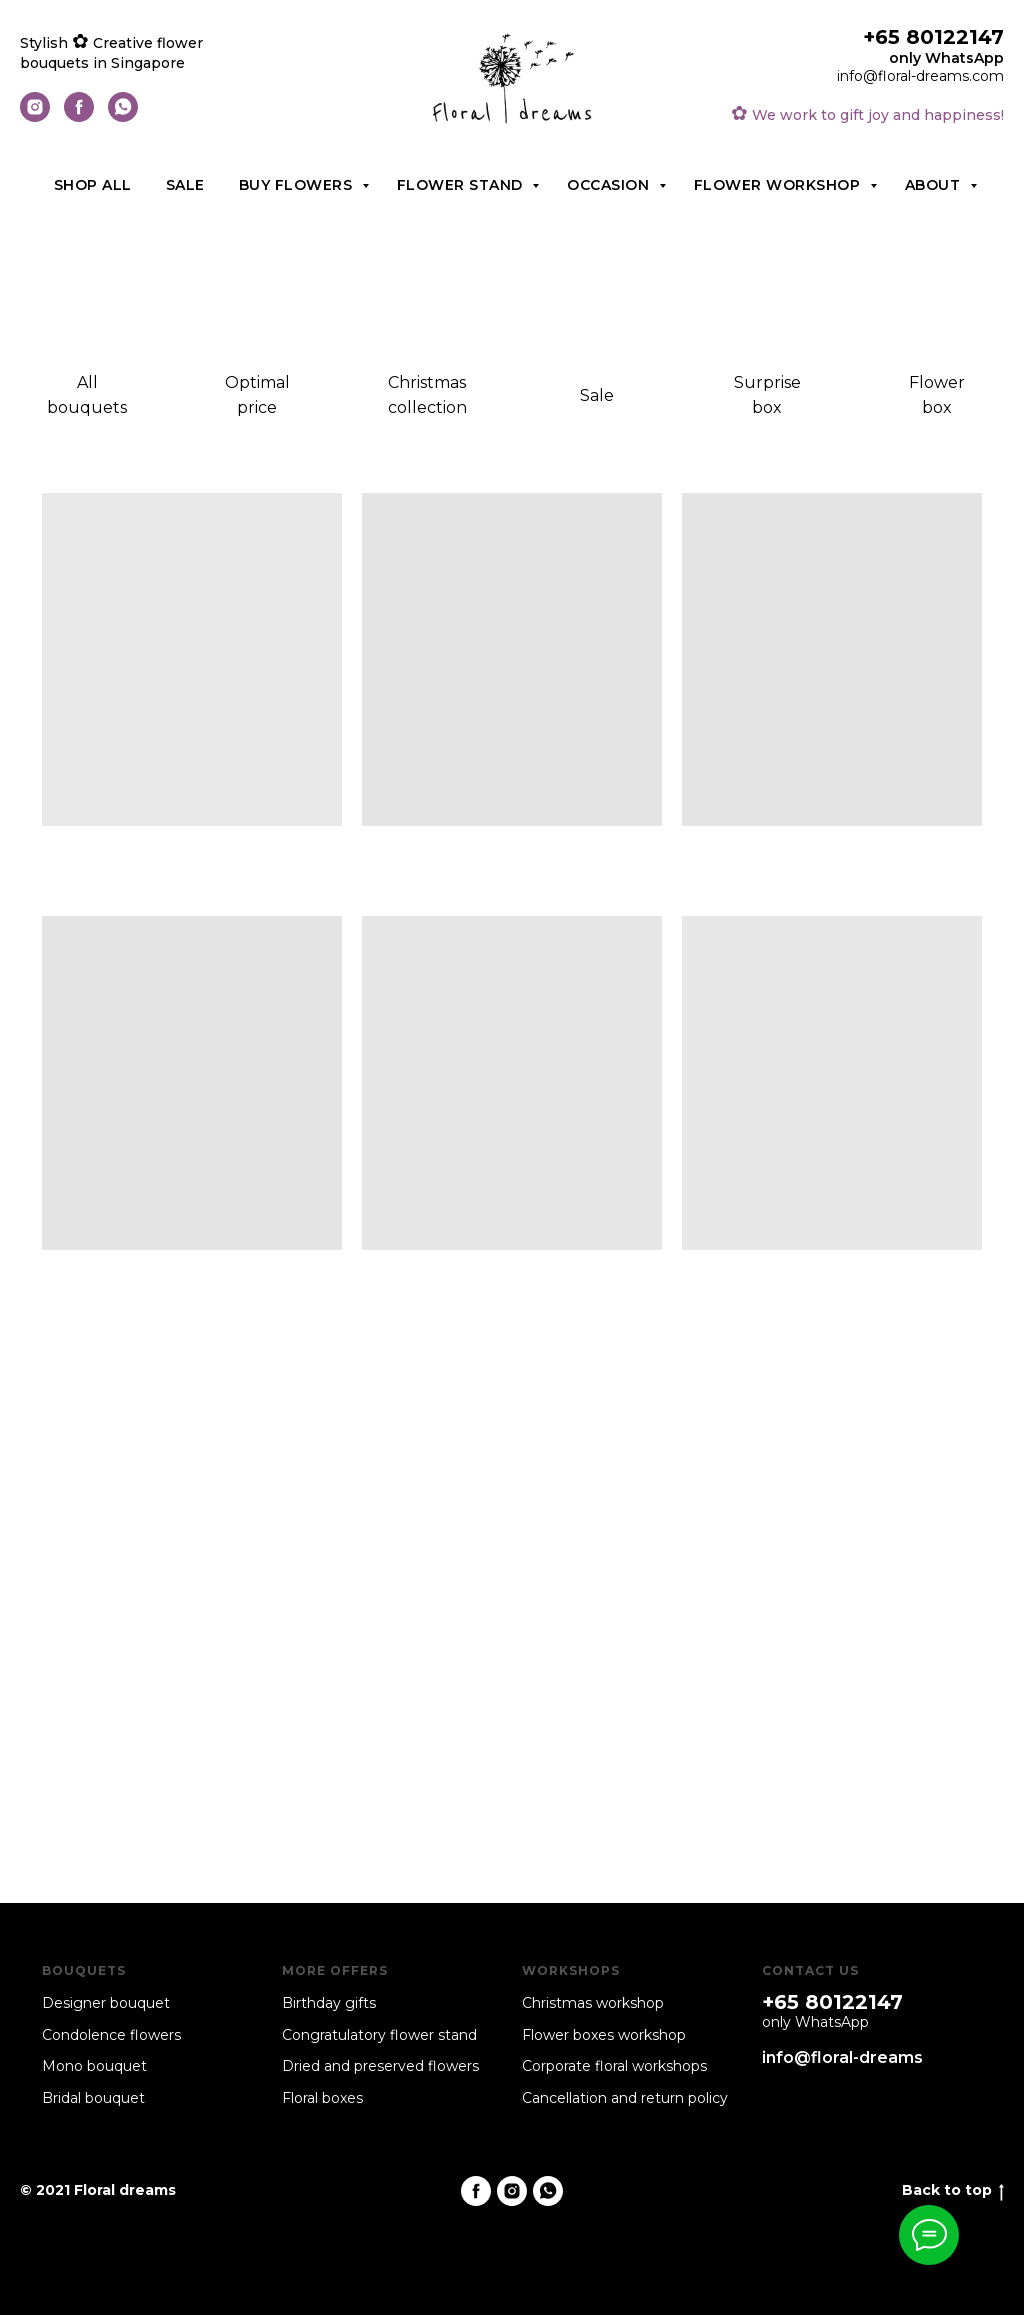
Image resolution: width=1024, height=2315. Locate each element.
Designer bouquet (106, 2003)
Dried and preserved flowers (380, 2066)
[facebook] (79, 116)
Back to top (953, 2190)
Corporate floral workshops (614, 2066)
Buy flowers (298, 185)
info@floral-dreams (842, 2057)
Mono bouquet (94, 2066)
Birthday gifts (329, 2003)
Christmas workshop (593, 2003)
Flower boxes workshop (604, 2035)
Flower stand (462, 185)
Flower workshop (779, 185)
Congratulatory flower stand (379, 2035)
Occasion (610, 185)
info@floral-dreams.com (920, 76)
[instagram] (35, 116)
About (935, 185)
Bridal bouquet (93, 2098)
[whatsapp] (123, 116)
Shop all (93, 185)
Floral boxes (322, 2098)
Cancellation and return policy (625, 2098)
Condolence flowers (111, 2035)
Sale (185, 185)
